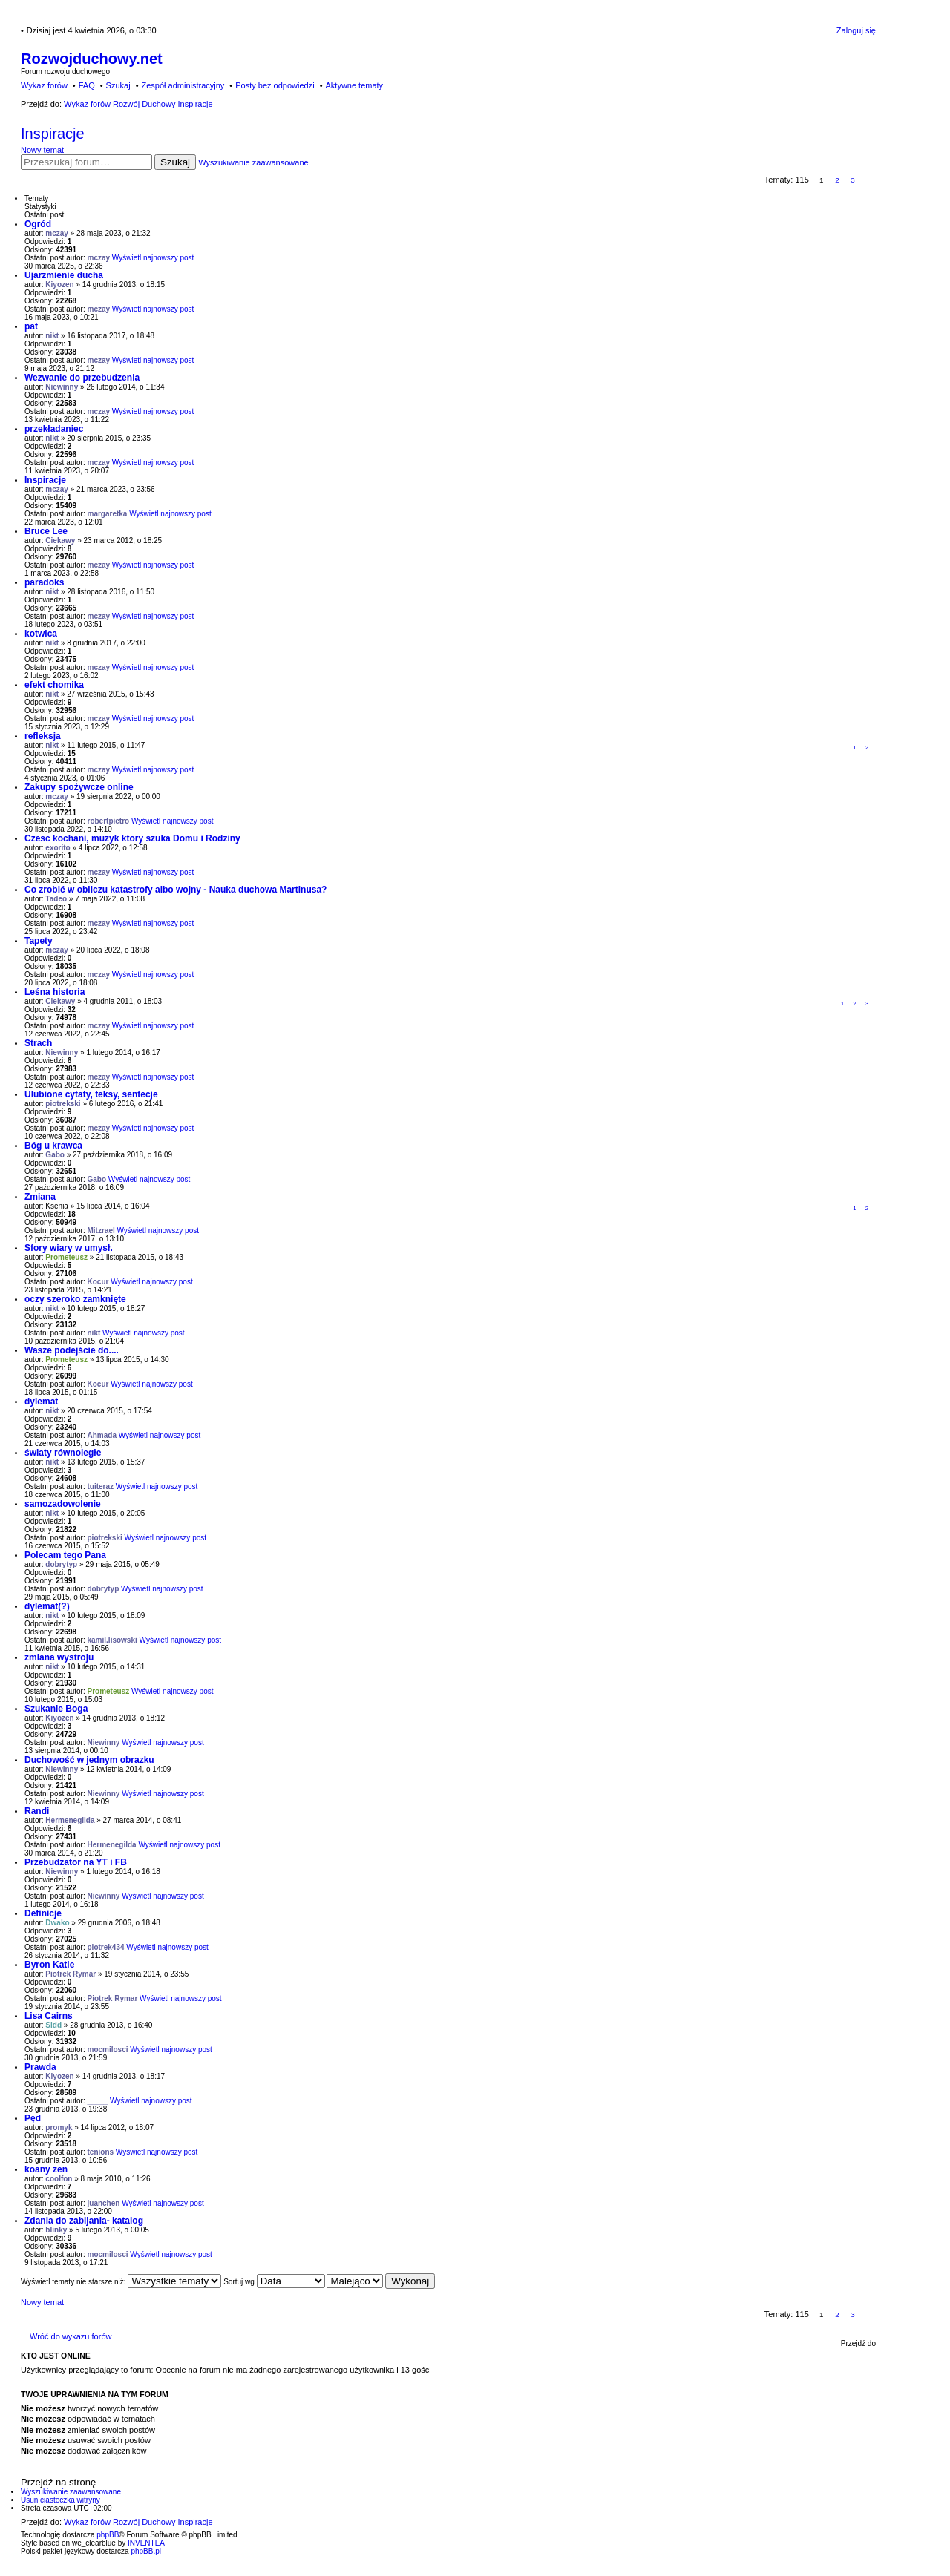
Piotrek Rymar (70, 1974)
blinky (56, 2230)
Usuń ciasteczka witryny (60, 2500)
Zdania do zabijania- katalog (83, 2220)
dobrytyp (61, 1564)
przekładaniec (53, 429)
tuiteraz (101, 1486)
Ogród (37, 224)
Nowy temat (42, 149)
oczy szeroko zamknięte (75, 1299)
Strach (38, 1043)
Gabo (55, 1155)
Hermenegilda (69, 1820)
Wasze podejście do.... (71, 1350)
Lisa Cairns (48, 2016)
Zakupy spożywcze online (79, 787)
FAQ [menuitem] (87, 85)
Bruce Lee (46, 531)
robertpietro (109, 821)
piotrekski (62, 1104)
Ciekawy (60, 540)
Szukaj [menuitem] (118, 85)
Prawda (40, 2067)
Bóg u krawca (53, 1145)
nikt (52, 336)
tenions (101, 2152)
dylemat (41, 1401)
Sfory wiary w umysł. (68, 1248)
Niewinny (61, 387)
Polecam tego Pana (65, 1555)
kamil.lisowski (112, 1640)
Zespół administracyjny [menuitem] (182, 85)
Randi (36, 1811)
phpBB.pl (146, 2551)
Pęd (32, 2118)
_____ (98, 2101)
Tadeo (56, 899)
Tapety (38, 941)
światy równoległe (62, 1453)
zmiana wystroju (59, 1657)
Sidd (53, 2025)
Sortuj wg (273, 2282)
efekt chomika (54, 685)
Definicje (43, 1913)
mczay (56, 233)
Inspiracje (53, 133)
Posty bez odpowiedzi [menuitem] (274, 85)
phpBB (107, 2535)
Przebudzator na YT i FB (75, 1862)
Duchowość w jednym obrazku (89, 1760)
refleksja (42, 736)
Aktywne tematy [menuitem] (354, 85)
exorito (57, 848)
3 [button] (853, 180)
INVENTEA (146, 2543)
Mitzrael (101, 1230)
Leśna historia (54, 992)
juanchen (104, 2203)
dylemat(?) (47, 1606)
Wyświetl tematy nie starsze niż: (121, 2282)
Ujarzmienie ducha (63, 275)
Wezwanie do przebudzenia (82, 377)
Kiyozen (59, 284)
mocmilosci (108, 2050)
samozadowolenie (62, 1504)
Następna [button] (869, 180)
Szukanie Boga (56, 1708)
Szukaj (175, 162)
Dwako (57, 1923)
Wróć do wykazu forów (70, 2336)
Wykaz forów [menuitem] (44, 85)
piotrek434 (106, 1947)
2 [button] (837, 180)
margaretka (108, 514)
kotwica (40, 633)
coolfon (58, 2179)
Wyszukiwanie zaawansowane (253, 162)
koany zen (46, 2169)
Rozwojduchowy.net (92, 58)
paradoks (44, 582)
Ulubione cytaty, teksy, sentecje (91, 1094)
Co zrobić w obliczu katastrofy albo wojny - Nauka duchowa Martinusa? (175, 889)
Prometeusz (66, 1257)
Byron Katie (49, 1964)
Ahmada (102, 1435)
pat (31, 326)
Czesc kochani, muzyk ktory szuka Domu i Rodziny (132, 838)
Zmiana (40, 1197)
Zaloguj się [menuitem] (856, 30)
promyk (58, 2127)
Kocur (98, 1282)
